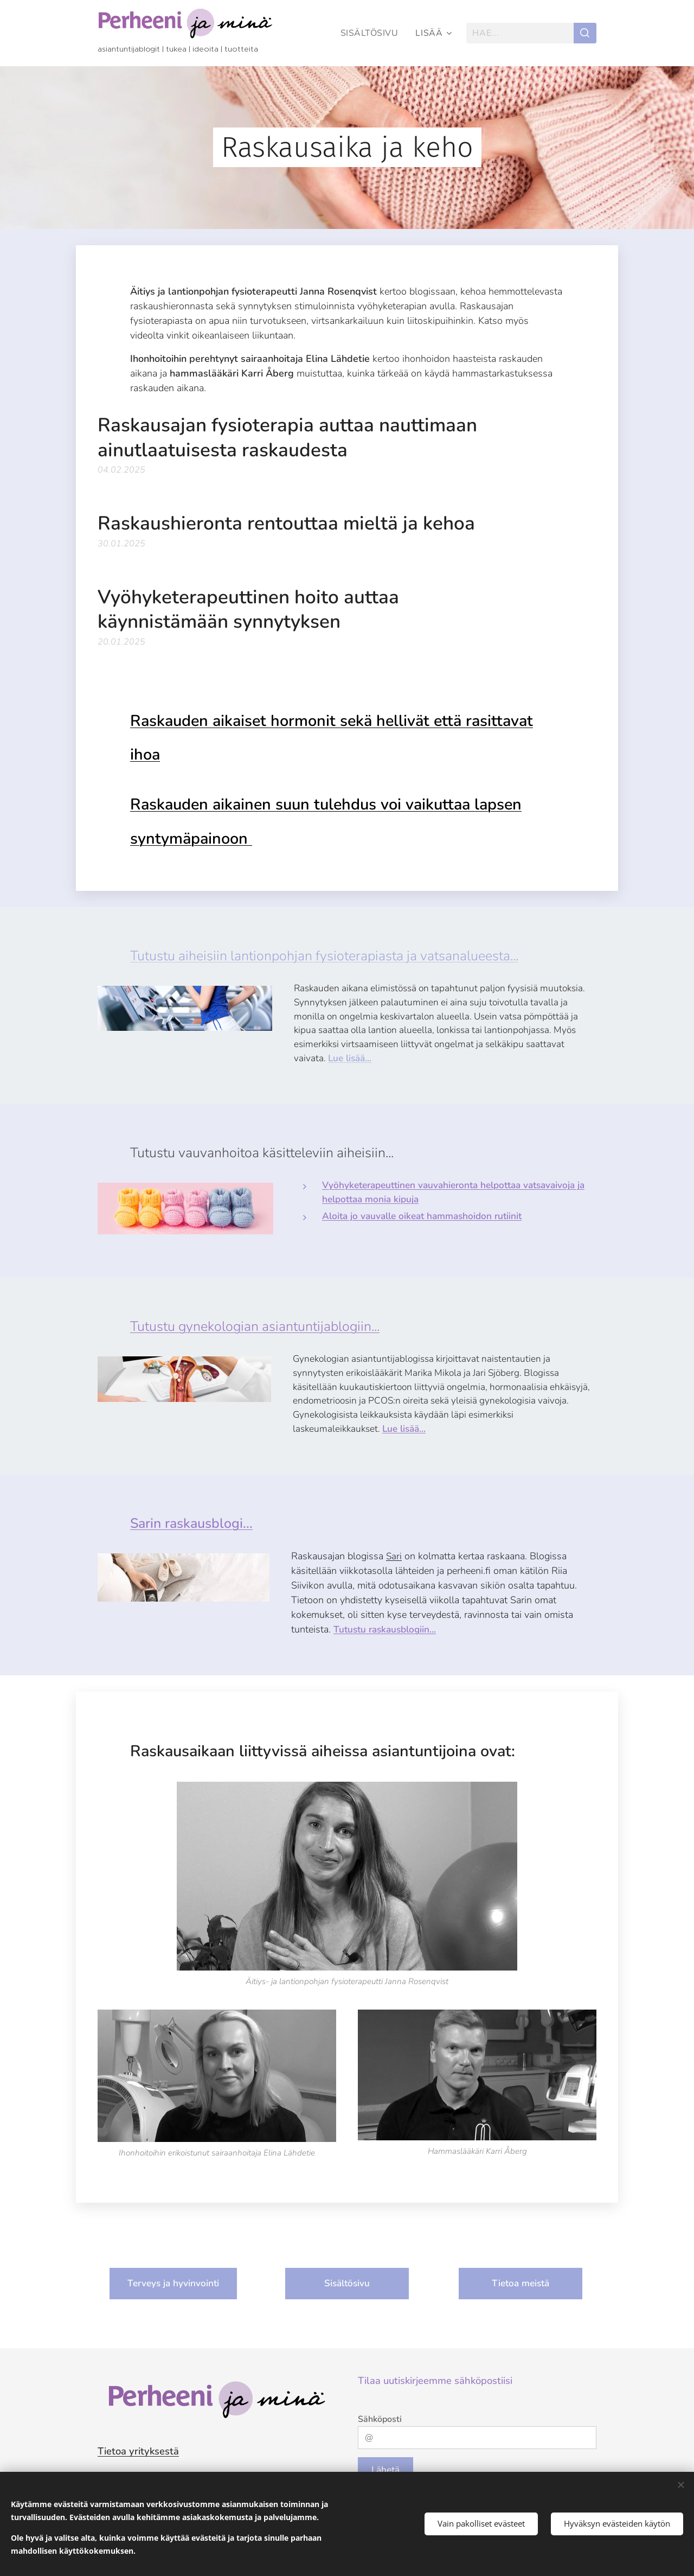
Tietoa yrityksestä (138, 2451)
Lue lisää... (349, 1058)
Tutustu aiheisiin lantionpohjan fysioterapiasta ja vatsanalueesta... (324, 956)
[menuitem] (371, 33)
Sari (394, 1556)
